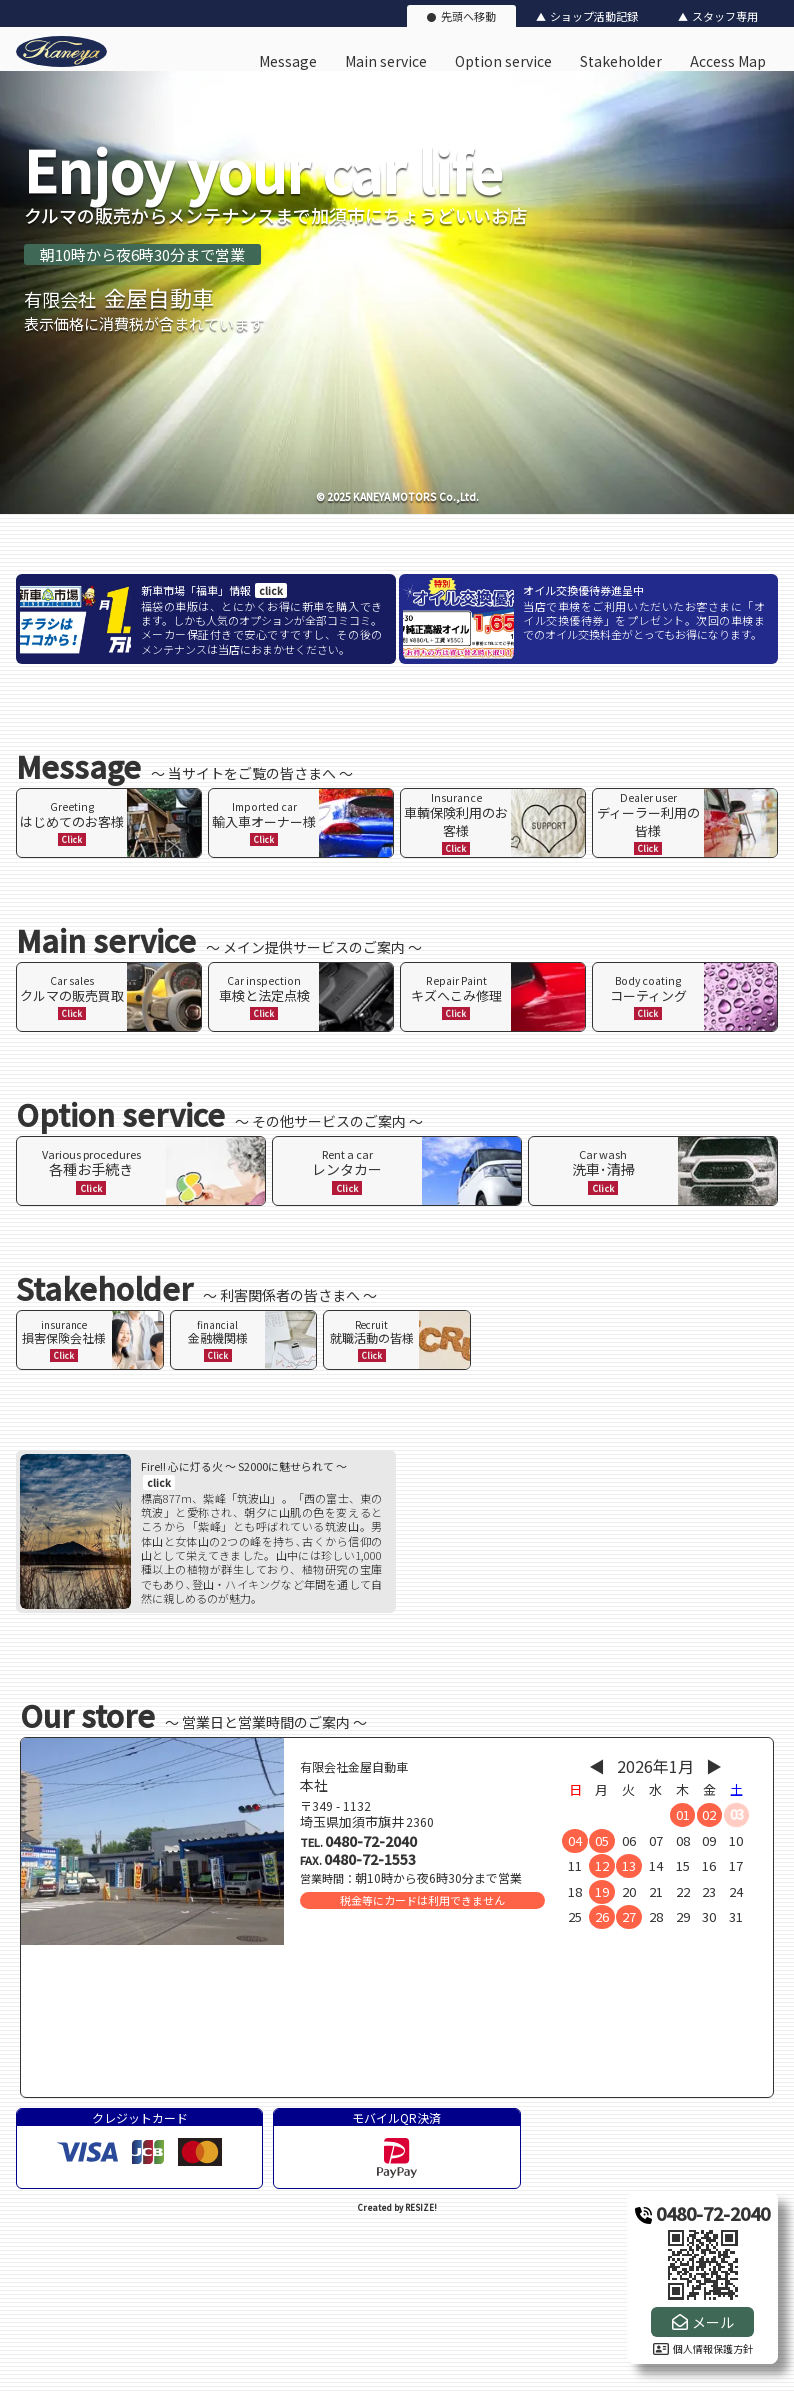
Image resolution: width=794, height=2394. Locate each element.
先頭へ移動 (468, 16)
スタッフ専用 (725, 16)
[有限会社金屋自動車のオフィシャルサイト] (61, 62)
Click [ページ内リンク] (72, 839)
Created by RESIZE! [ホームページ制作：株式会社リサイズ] (397, 2207)
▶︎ (714, 1766)
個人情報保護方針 (703, 2348)
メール (713, 2322)
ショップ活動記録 (594, 16)
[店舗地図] (397, 2022)
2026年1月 (655, 1766)
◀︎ (597, 1766)
